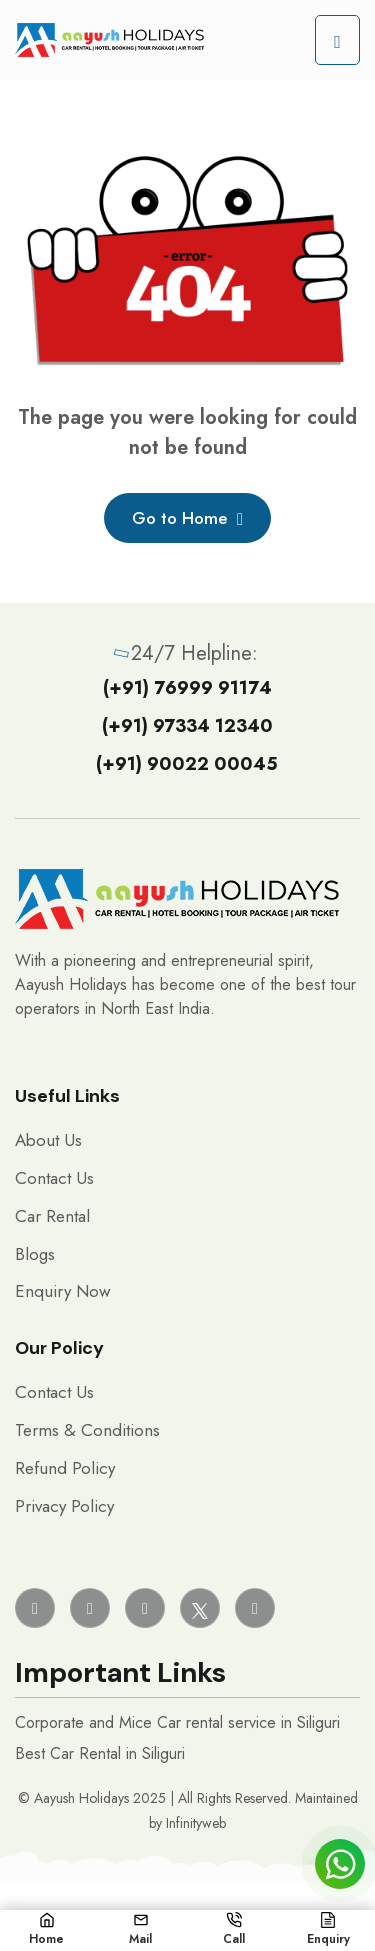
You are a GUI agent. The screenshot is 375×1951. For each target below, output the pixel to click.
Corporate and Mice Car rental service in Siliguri (177, 1722)
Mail (140, 1930)
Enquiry (328, 1930)
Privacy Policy (64, 1506)
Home (46, 1930)
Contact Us (54, 1178)
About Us (48, 1140)
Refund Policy (65, 1468)
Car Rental (52, 1216)
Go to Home (187, 518)
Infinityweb (196, 1823)
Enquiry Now (63, 1291)
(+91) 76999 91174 (187, 688)
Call (234, 1930)
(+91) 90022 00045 (187, 764)
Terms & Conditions (87, 1430)
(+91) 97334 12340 (187, 726)
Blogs (35, 1254)
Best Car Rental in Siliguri (100, 1753)
